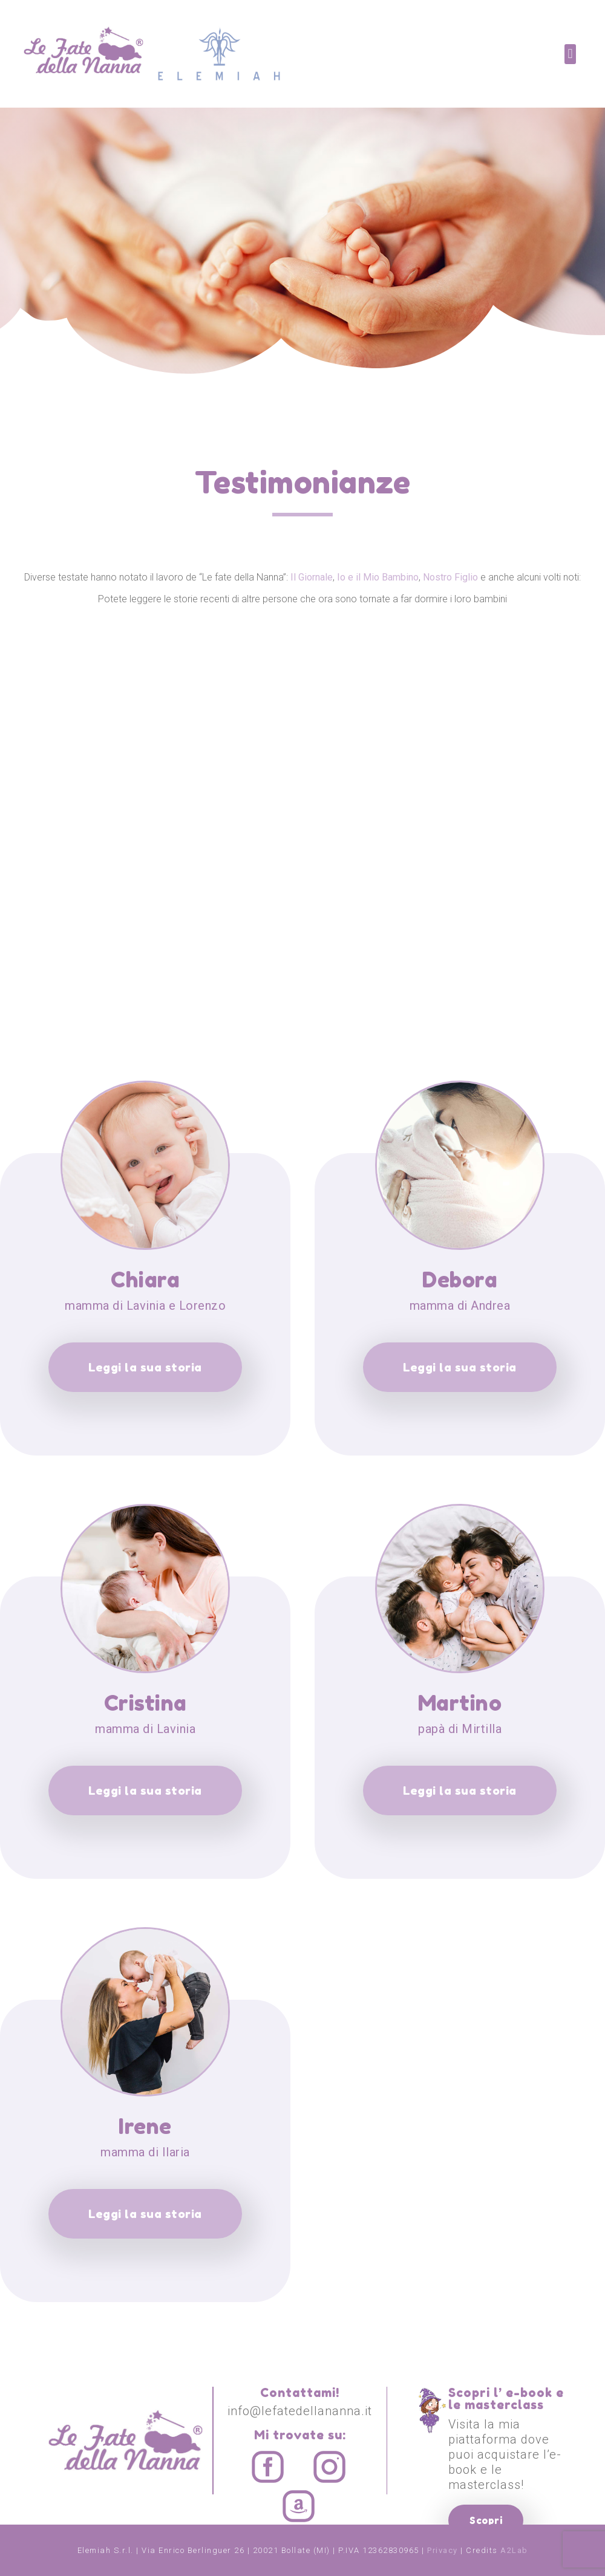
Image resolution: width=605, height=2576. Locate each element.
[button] (570, 54)
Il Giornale (311, 577)
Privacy (442, 2550)
